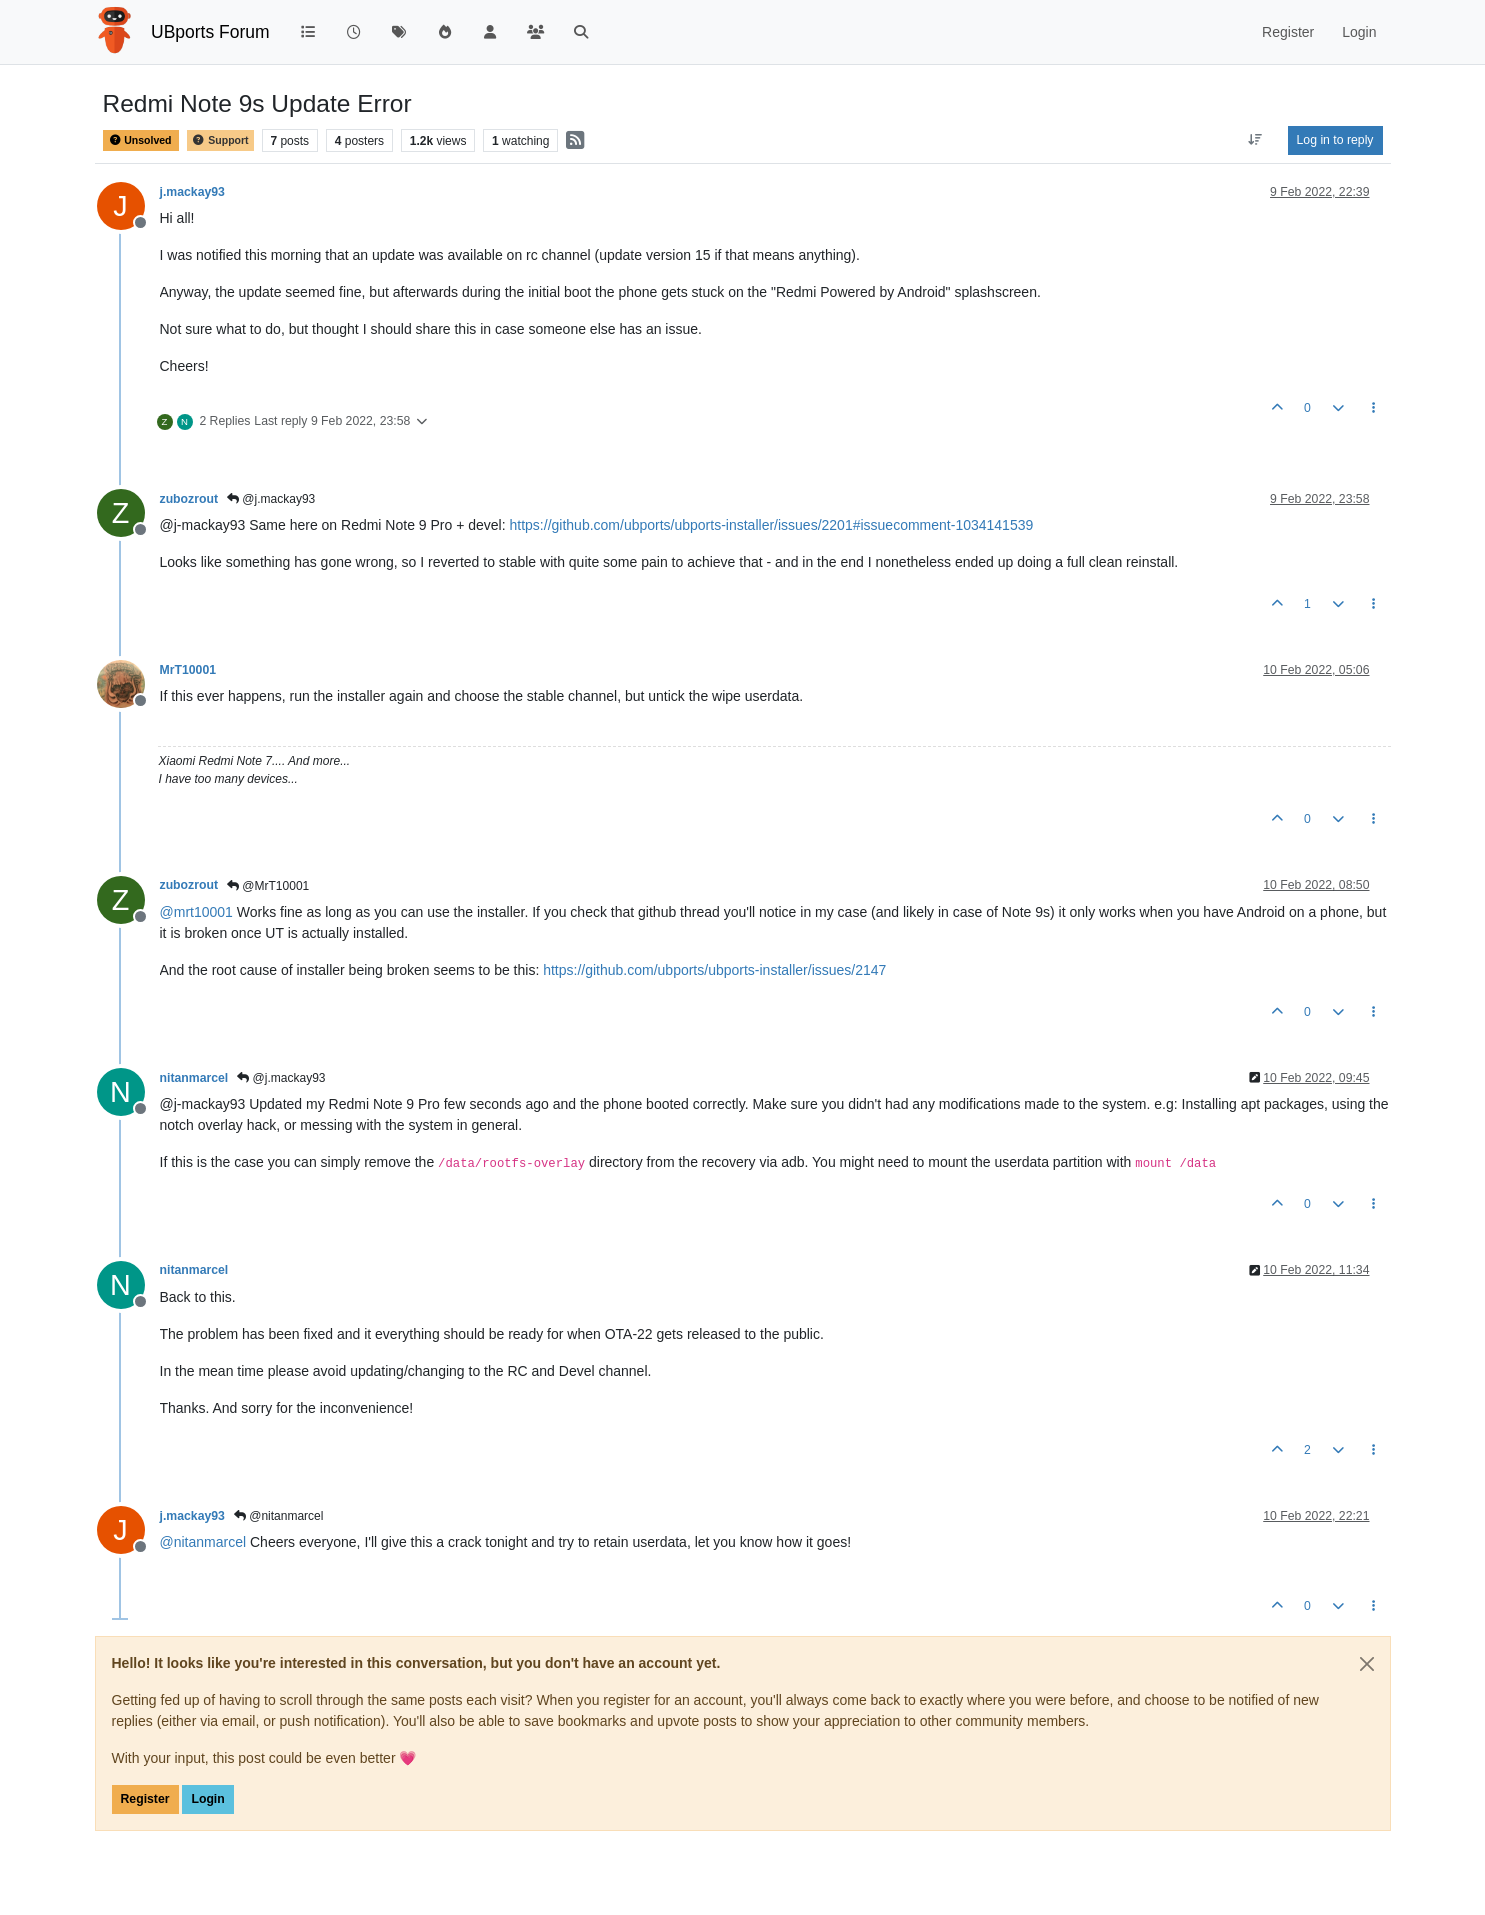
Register (145, 1799)
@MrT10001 (268, 886)
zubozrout (189, 499)
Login (207, 1799)
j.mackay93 (192, 192)
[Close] (1367, 1664)
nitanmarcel (194, 1078)
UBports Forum (210, 32)
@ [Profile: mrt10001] (196, 912)
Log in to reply (1335, 140)
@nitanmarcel (279, 1516)
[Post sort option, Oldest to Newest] (1254, 140)
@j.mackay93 (271, 499)
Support (220, 140)
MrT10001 (188, 670)
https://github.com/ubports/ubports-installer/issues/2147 (714, 970)
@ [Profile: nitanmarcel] (203, 1542)
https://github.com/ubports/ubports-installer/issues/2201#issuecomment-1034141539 (772, 525)
